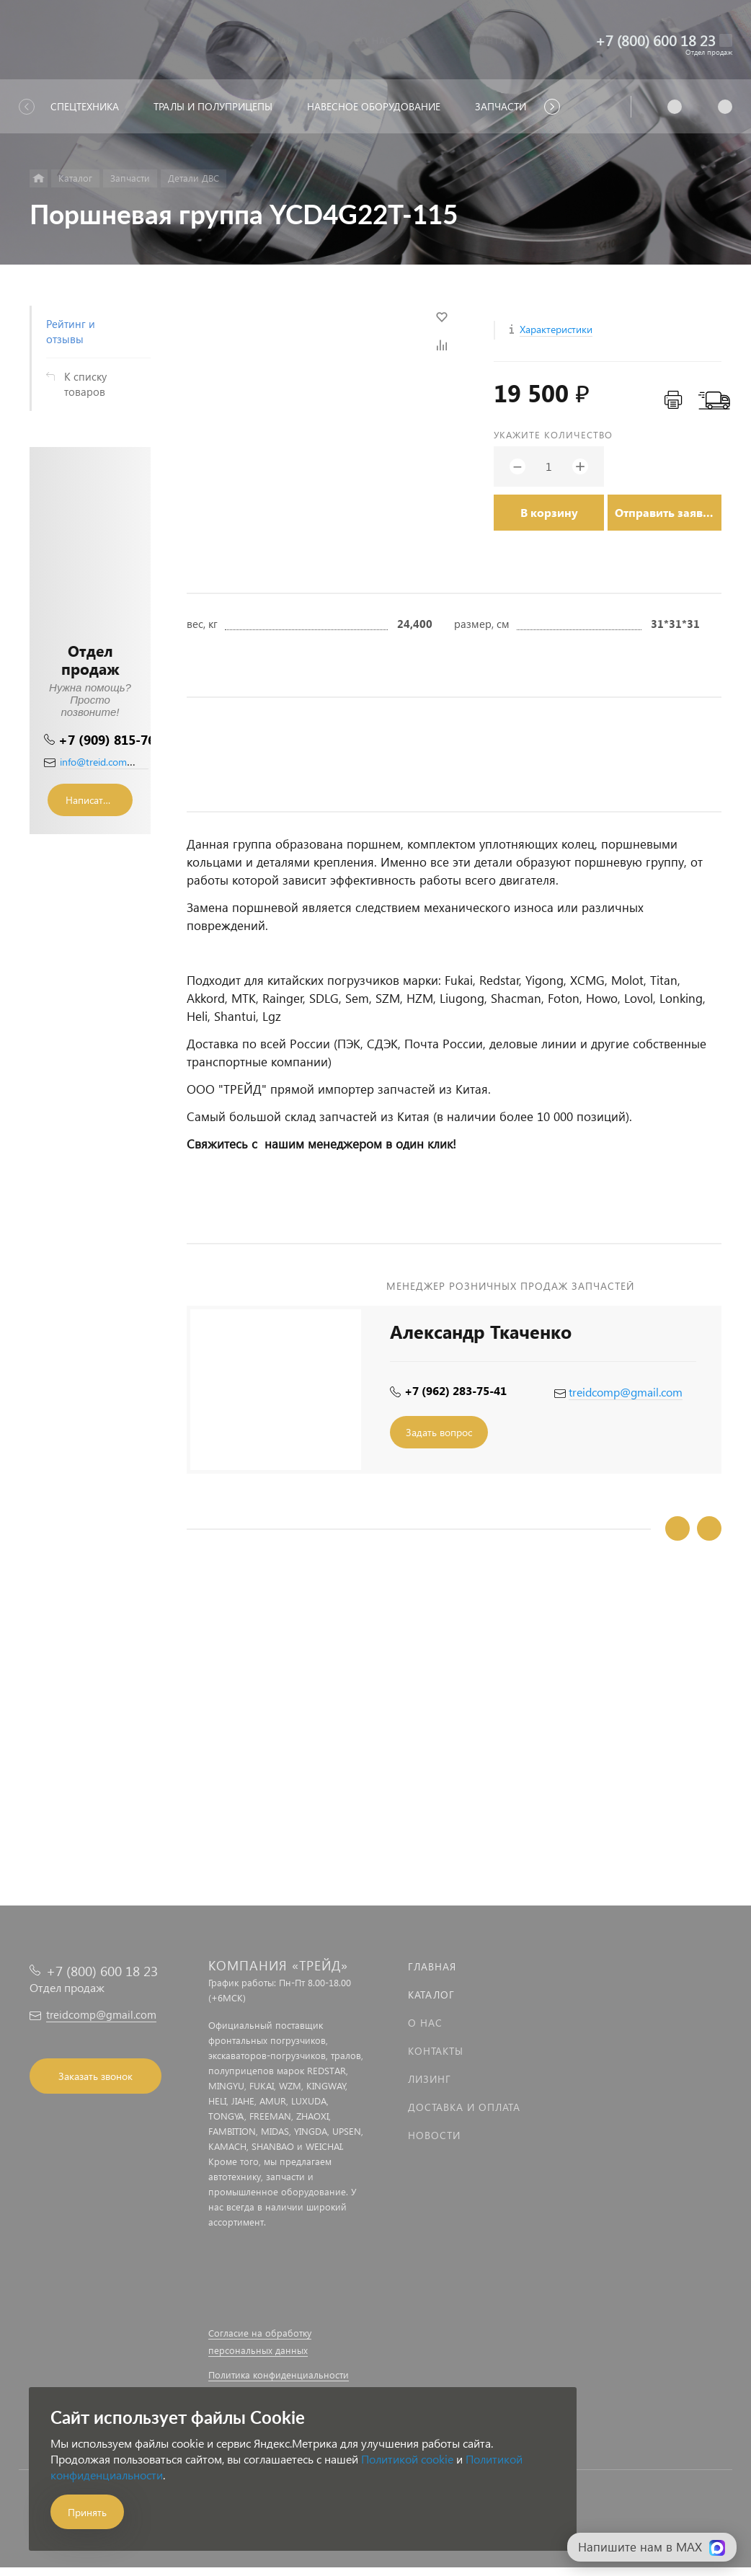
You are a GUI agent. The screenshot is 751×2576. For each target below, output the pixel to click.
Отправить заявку (665, 512)
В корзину (549, 512)
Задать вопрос (439, 1432)
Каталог (431, 1994)
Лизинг (429, 2079)
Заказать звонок (95, 2076)
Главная (432, 1966)
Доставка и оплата (464, 2107)
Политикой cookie (407, 2458)
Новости (434, 2135)
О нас (425, 2023)
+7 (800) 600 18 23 (655, 40)
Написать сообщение (99, 800)
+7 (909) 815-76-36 (116, 739)
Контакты (435, 2051)
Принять (87, 2512)
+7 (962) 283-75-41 (455, 1390)
